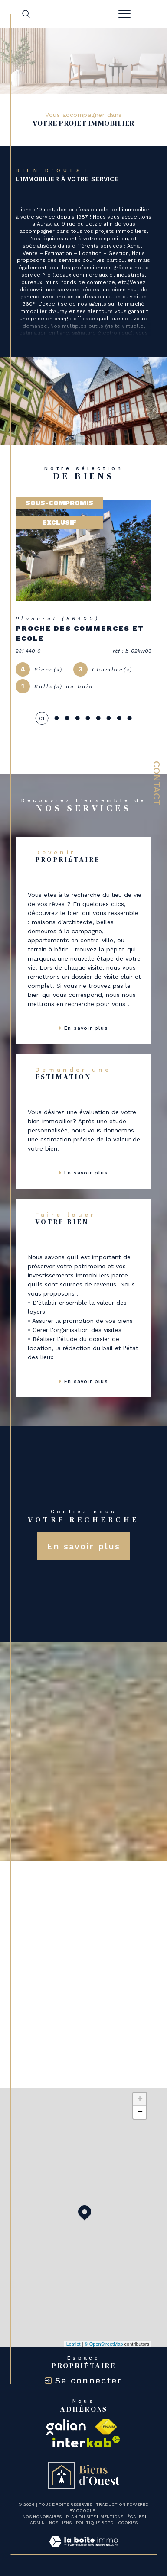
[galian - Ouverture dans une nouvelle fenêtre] (66, 2427)
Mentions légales (122, 2516)
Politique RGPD (95, 2522)
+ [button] (140, 2099)
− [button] (140, 2112)
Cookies (128, 2522)
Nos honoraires (42, 2516)
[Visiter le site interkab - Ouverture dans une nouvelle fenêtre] (86, 2441)
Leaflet (73, 2344)
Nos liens (60, 2522)
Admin (37, 2522)
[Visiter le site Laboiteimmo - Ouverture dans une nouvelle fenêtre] (83, 2550)
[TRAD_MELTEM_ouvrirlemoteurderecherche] (26, 14)
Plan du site (81, 2516)
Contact (156, 783)
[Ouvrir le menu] (124, 14)
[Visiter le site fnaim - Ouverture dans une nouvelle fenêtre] (105, 2427)
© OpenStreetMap (104, 2344)
